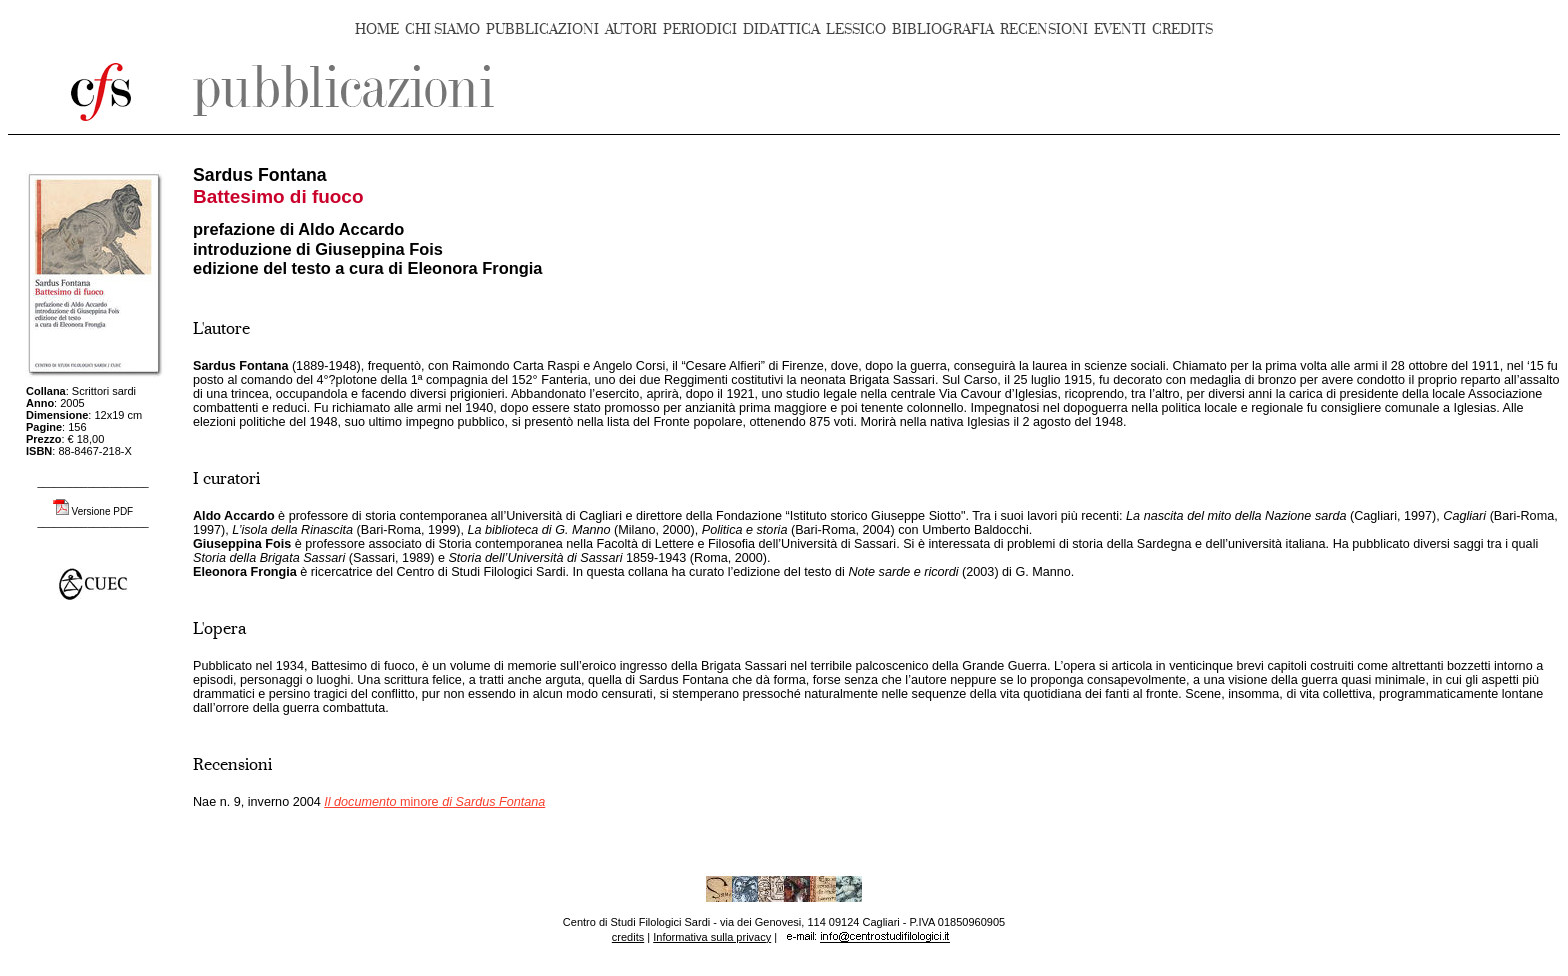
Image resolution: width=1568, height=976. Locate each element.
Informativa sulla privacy (712, 937)
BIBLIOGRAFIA (943, 29)
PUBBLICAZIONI (542, 29)
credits (628, 937)
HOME (377, 29)
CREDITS (1182, 29)
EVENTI (1120, 29)
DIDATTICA (781, 29)
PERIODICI (700, 29)
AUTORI (631, 29)
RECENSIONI (1044, 29)
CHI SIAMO (442, 29)
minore (434, 802)
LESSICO (856, 29)
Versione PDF (103, 511)
